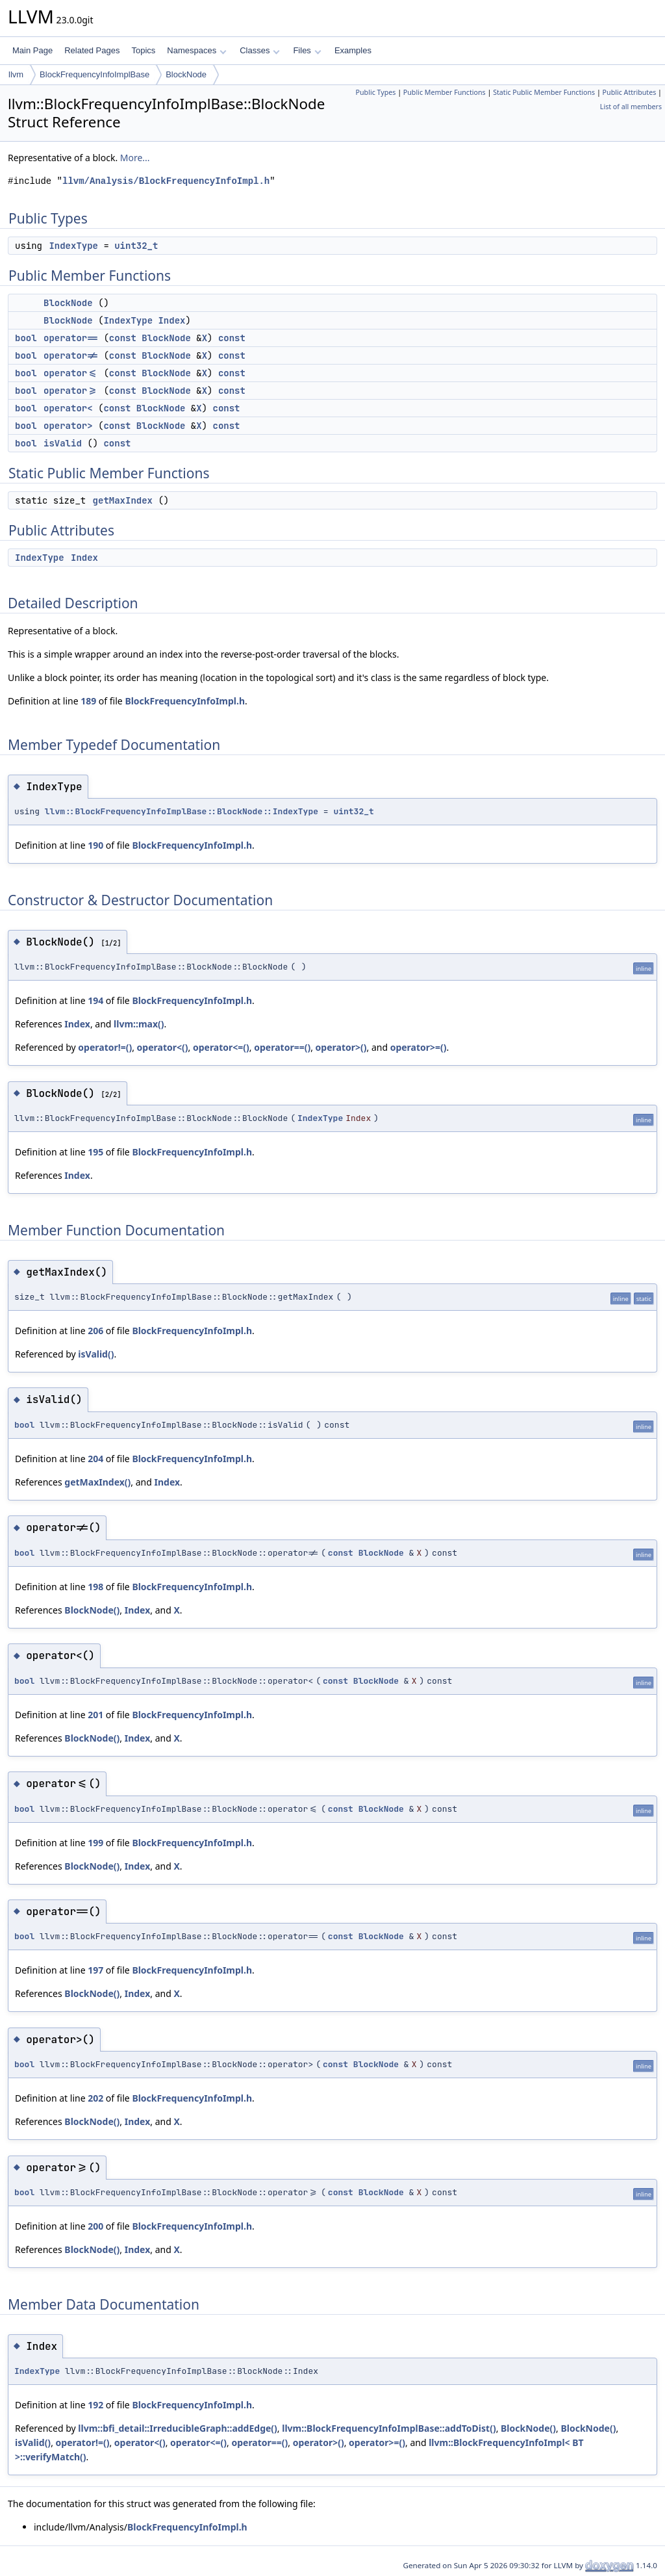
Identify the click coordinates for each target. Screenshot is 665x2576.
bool (26, 338)
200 (95, 2226)
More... (135, 157)
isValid (63, 443)
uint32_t (136, 245)
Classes (260, 50)
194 (95, 1000)
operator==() (282, 1047)
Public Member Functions (444, 92)
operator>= (71, 390)
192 (95, 2405)
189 (88, 701)
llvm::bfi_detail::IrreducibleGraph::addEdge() (177, 2428)
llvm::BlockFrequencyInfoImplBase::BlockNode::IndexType (181, 811)
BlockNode (186, 74)
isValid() (96, 1354)
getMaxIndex (123, 500)
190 (95, 845)
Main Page (32, 50)
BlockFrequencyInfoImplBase (94, 74)
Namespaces (196, 50)
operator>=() (418, 1047)
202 (95, 2098)
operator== (71, 338)
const (122, 338)
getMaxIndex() (97, 1482)
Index (171, 320)
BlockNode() (91, 1610)
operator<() (162, 1047)
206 (95, 1330)
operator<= (71, 373)
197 (95, 1970)
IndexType (73, 245)
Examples (352, 50)
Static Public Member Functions (544, 92)
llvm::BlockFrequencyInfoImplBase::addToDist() (389, 2428)
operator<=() (221, 1047)
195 (95, 1152)
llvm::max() (139, 1024)
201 (95, 1714)
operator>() (341, 1047)
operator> (68, 425)
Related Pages (91, 50)
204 (95, 1458)
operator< (68, 408)
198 (95, 1586)
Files (307, 50)
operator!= (71, 355)
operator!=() (105, 1047)
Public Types (376, 92)
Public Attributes (630, 92)
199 (95, 1842)
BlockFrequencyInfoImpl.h (185, 701)
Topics (143, 50)
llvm (15, 74)
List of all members (631, 106)
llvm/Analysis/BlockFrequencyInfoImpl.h (166, 181)
